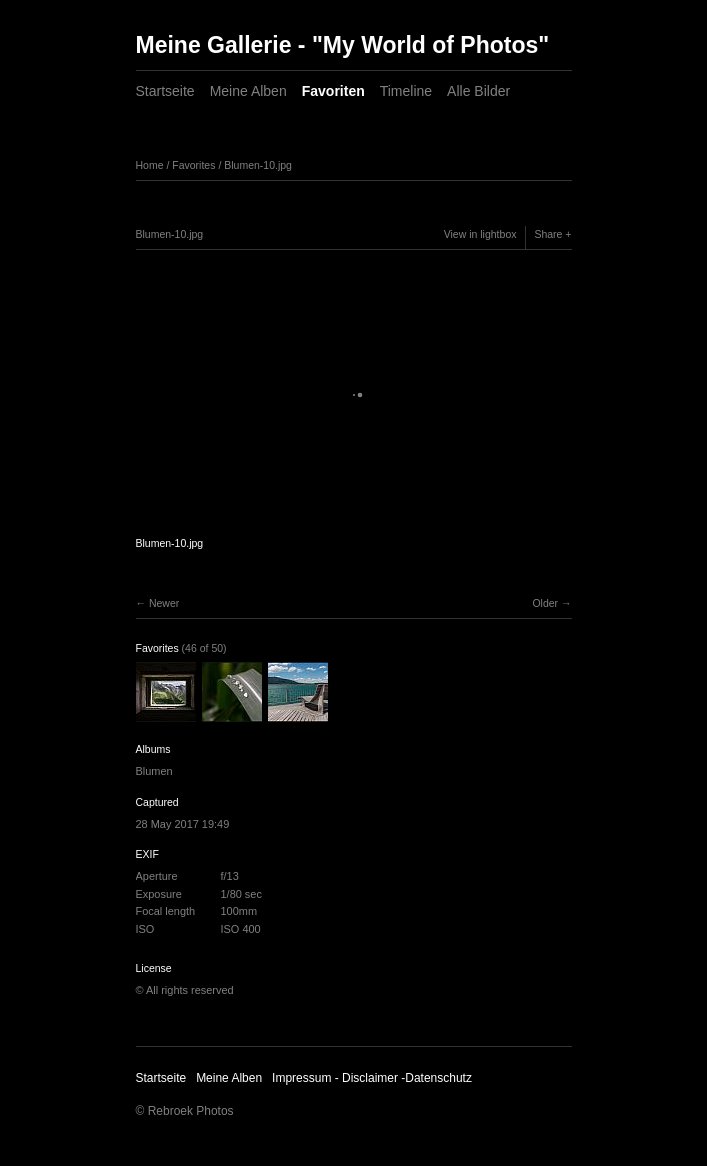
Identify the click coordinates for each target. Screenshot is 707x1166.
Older (545, 603)
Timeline (406, 91)
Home (150, 165)
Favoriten (333, 91)
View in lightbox (480, 234)
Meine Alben (248, 91)
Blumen (154, 771)
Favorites (193, 165)
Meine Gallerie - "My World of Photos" (343, 45)
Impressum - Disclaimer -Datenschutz (372, 1078)
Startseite (165, 91)
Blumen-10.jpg (258, 165)
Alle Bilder (478, 91)
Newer (164, 603)
